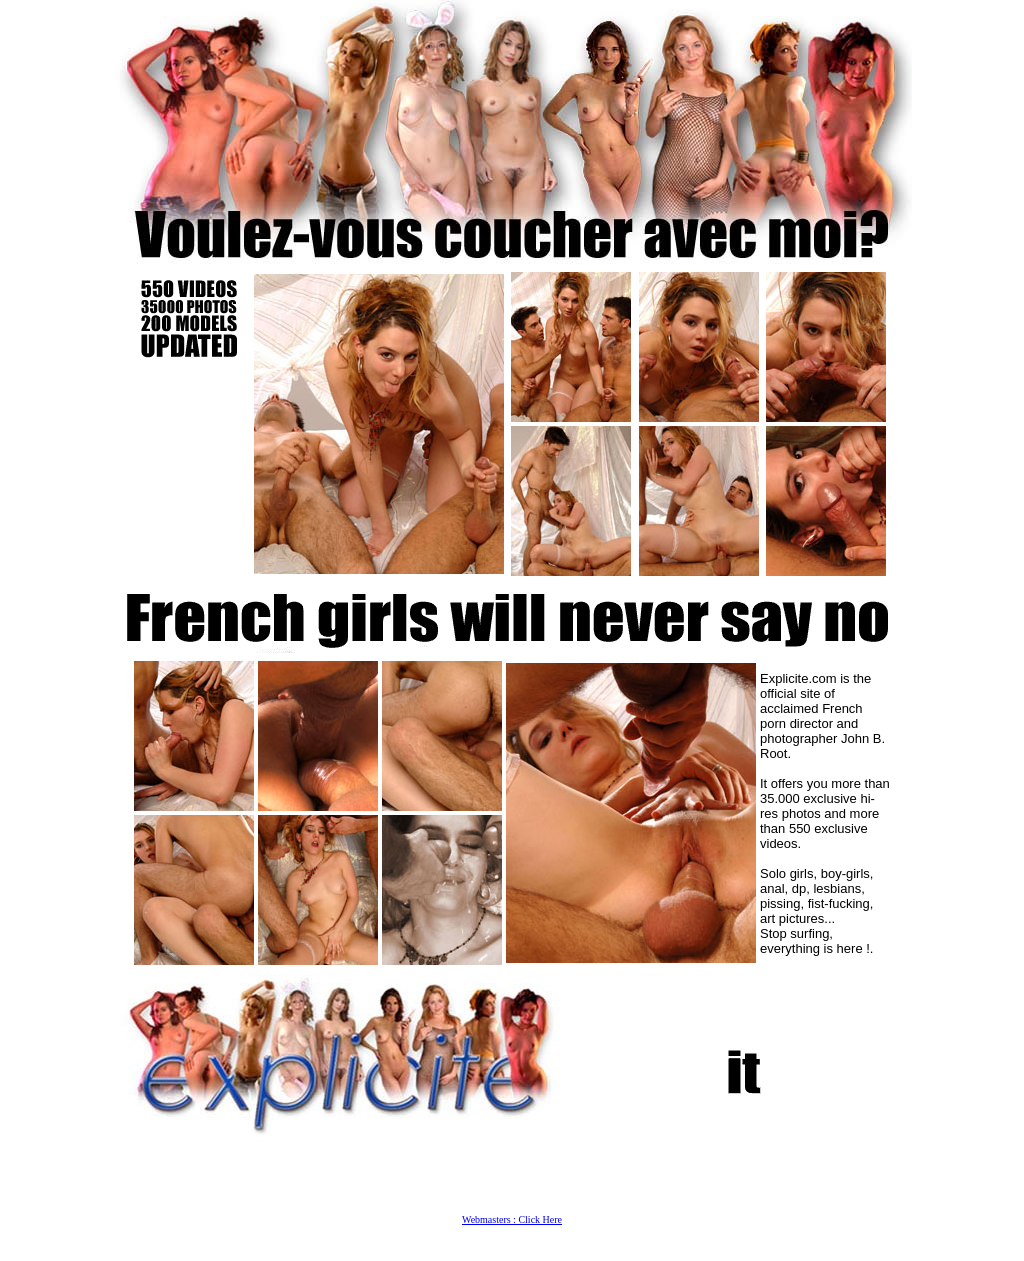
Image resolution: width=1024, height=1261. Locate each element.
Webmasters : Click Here (512, 1219)
